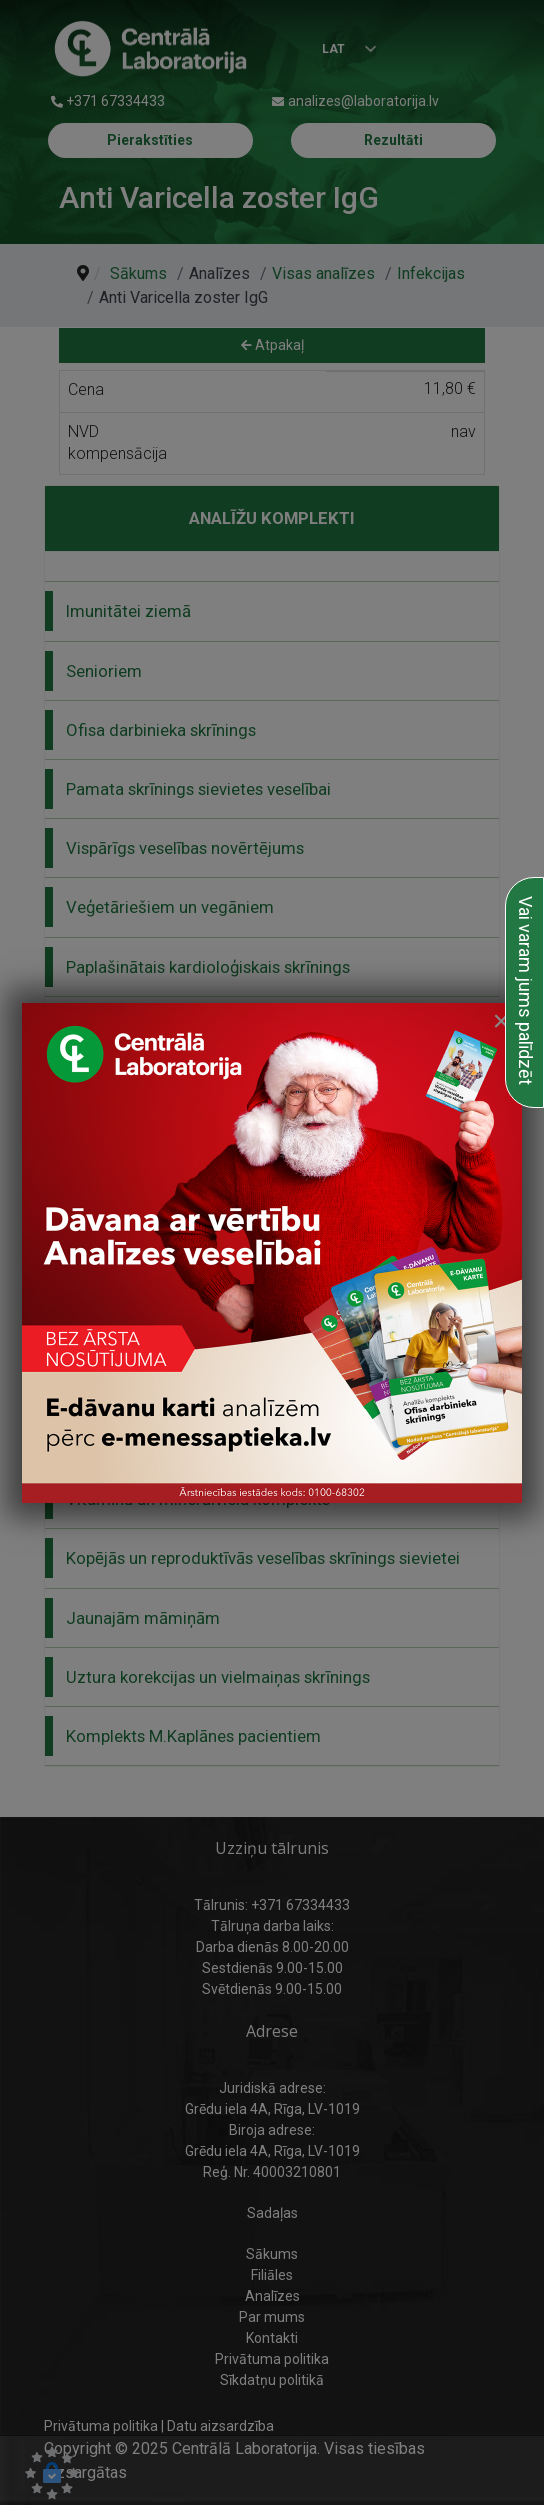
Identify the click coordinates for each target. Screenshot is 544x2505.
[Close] (501, 1021)
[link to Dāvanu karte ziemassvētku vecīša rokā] (272, 1253)
